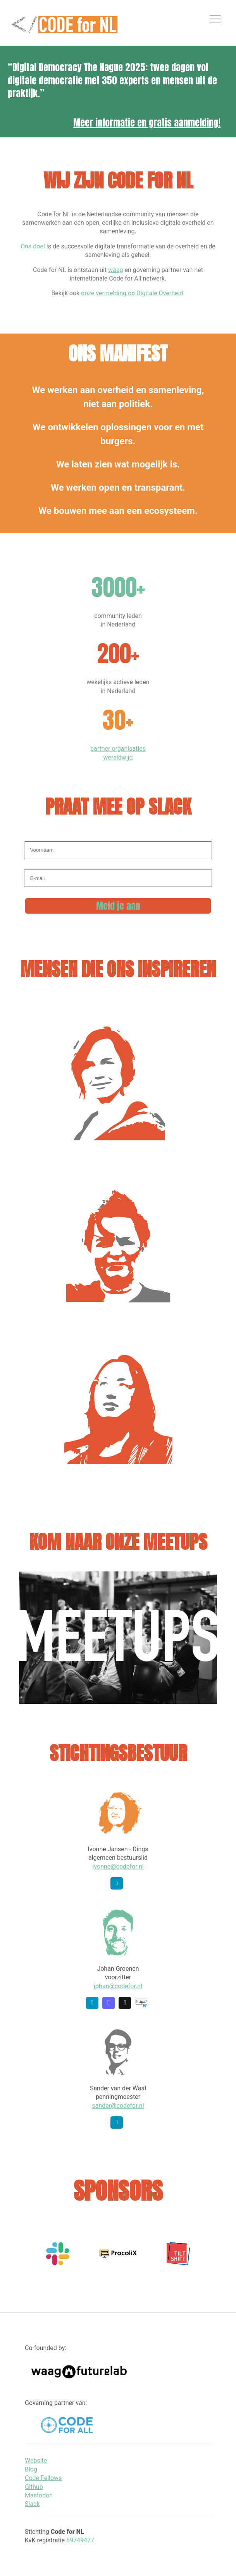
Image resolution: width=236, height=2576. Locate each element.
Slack (32, 2504)
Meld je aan (118, 906)
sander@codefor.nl (118, 2105)
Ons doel (33, 246)
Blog (31, 2469)
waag (115, 270)
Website (36, 2460)
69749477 (80, 2540)
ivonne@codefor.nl (117, 1866)
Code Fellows (43, 2478)
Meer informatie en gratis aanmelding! (146, 123)
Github (34, 2486)
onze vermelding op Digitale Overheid (132, 293)
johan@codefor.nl (118, 1986)
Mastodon (39, 2495)
